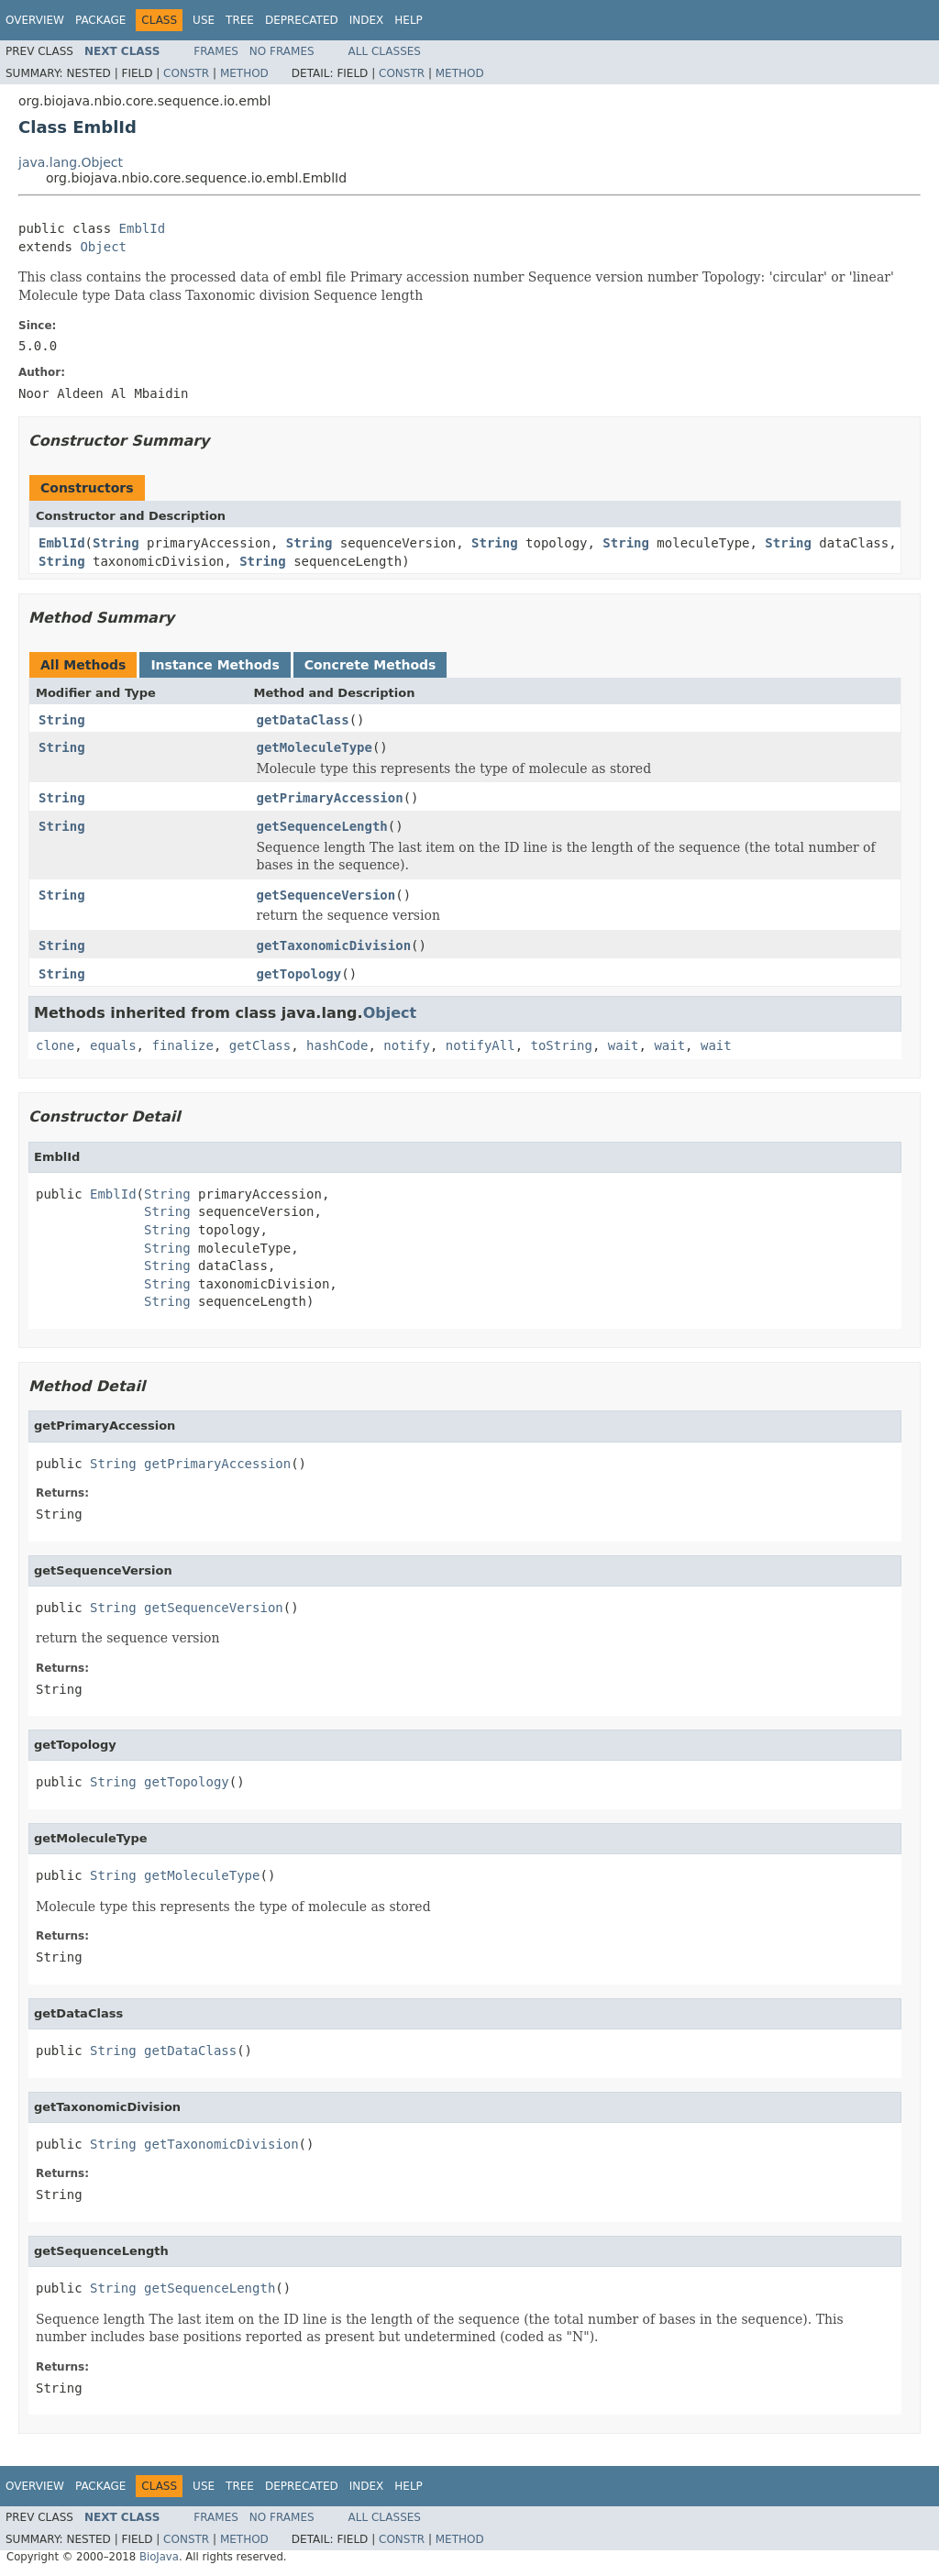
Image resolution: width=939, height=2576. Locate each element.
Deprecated (301, 20)
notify (406, 1045)
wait (623, 1045)
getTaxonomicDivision (334, 945)
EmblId (142, 228)
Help (408, 20)
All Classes (384, 51)
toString (561, 1045)
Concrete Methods (370, 665)
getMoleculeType (314, 747)
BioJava (159, 2556)
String (116, 543)
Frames (215, 51)
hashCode (337, 1045)
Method (244, 73)
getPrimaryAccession (330, 797)
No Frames (282, 51)
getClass (260, 1045)
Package (100, 20)
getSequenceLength (322, 826)
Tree (240, 20)
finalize (182, 1045)
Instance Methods (214, 665)
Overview (35, 20)
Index (366, 20)
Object (103, 246)
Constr (186, 73)
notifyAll (480, 1045)
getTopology (299, 974)
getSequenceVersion (326, 895)
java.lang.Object (70, 162)
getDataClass (303, 720)
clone (55, 1045)
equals (113, 1045)
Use (204, 20)
